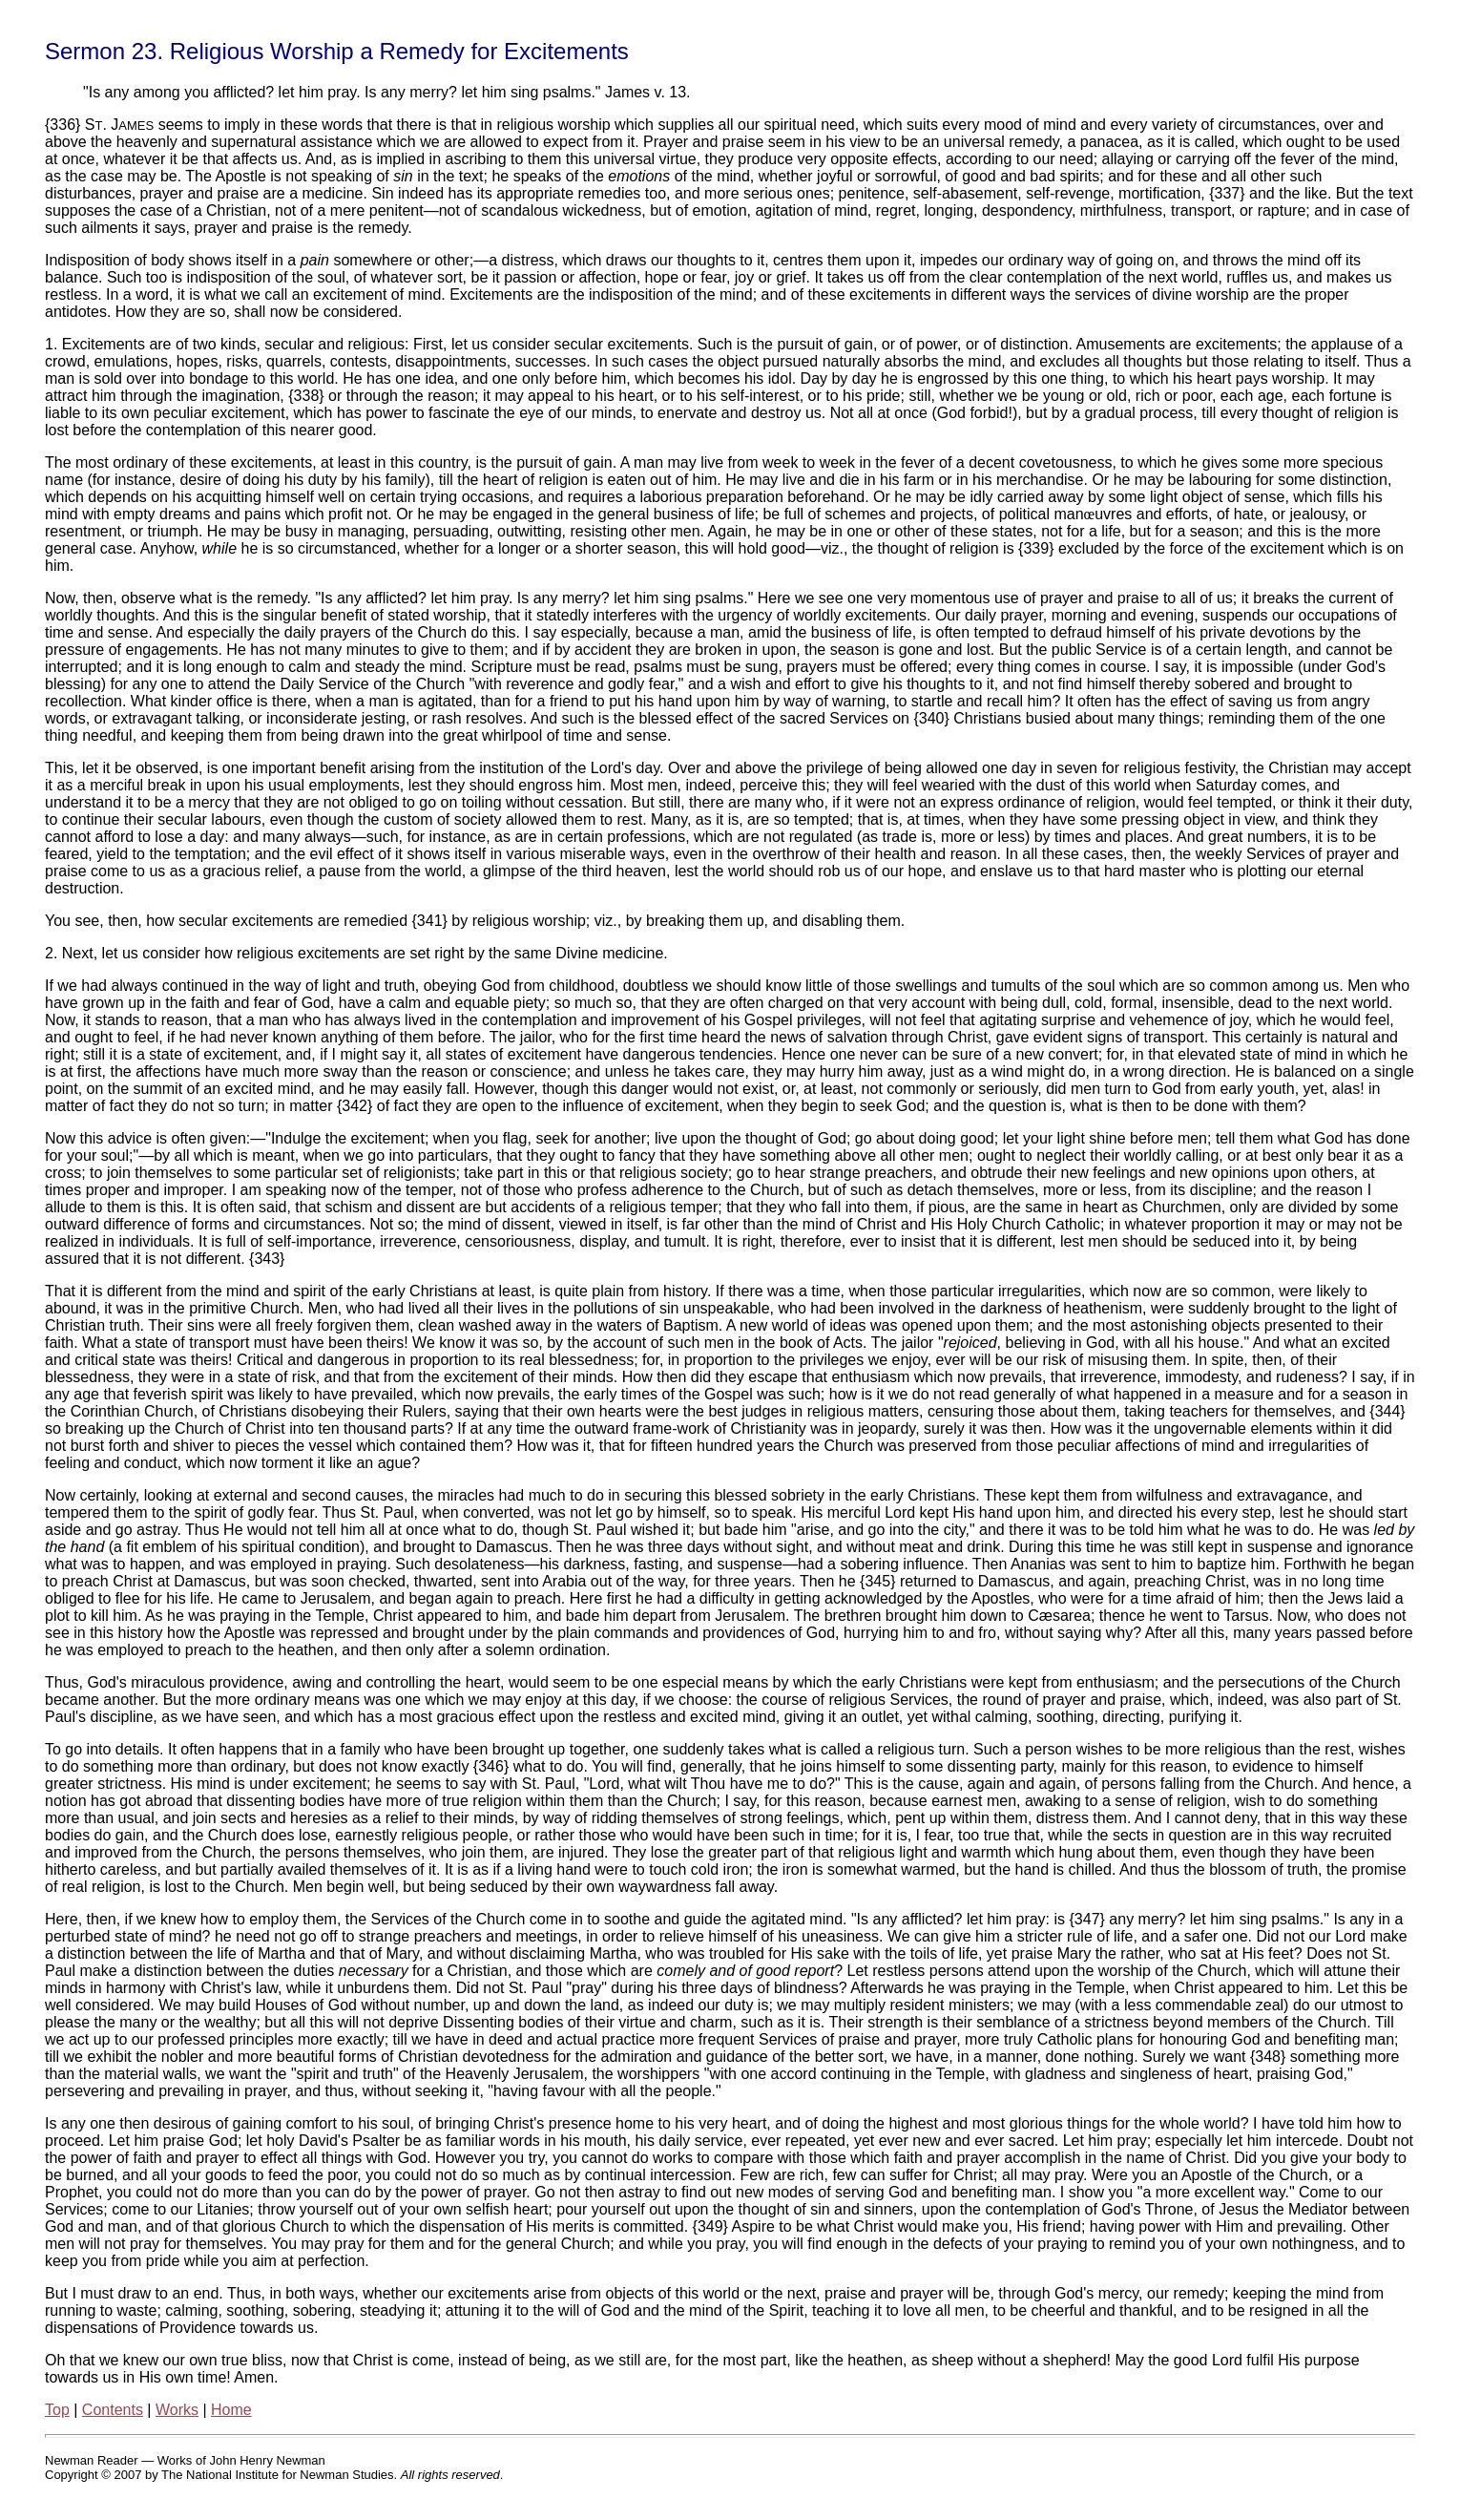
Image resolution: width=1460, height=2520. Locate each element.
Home (231, 2410)
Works (177, 2410)
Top (57, 2410)
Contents (112, 2410)
